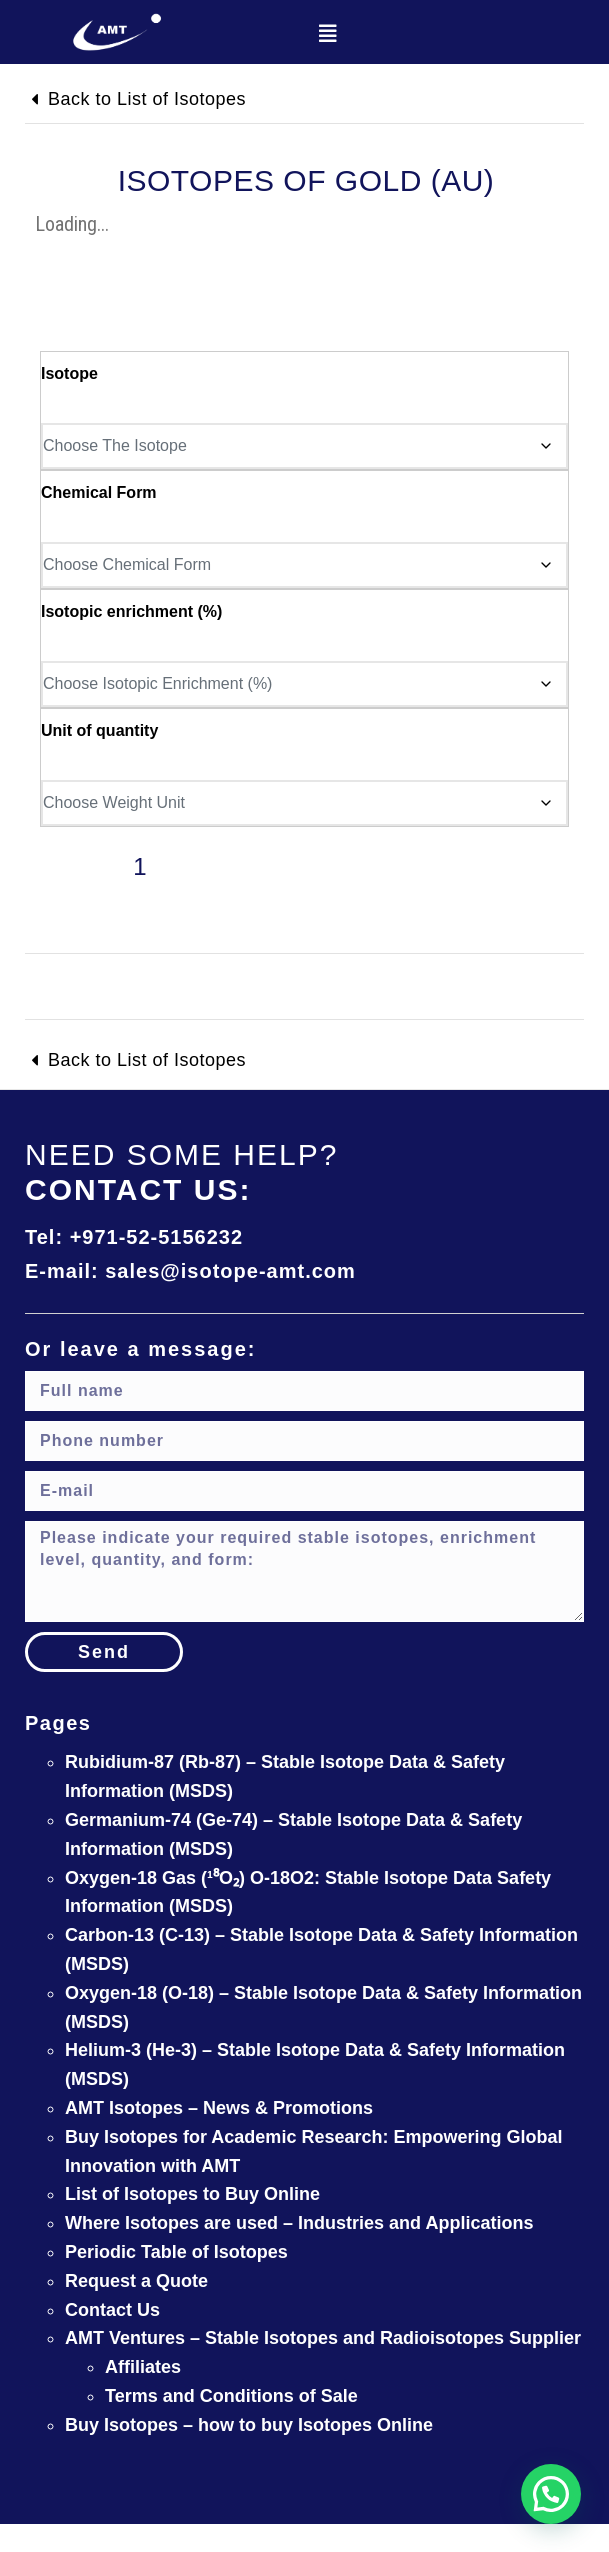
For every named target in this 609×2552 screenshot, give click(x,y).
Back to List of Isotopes (147, 99)
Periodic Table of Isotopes (176, 2252)
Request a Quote (136, 2281)
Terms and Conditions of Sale (231, 2396)
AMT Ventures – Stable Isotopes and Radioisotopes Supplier (323, 2338)
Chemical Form (99, 492)
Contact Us (112, 2310)
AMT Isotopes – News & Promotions (219, 2108)
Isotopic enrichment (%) (131, 611)
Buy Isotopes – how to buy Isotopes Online (249, 2425)
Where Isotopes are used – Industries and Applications (299, 2223)
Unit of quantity (99, 730)
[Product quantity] (140, 877)
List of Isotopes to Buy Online (192, 2194)
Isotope (69, 373)
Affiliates (143, 2367)
